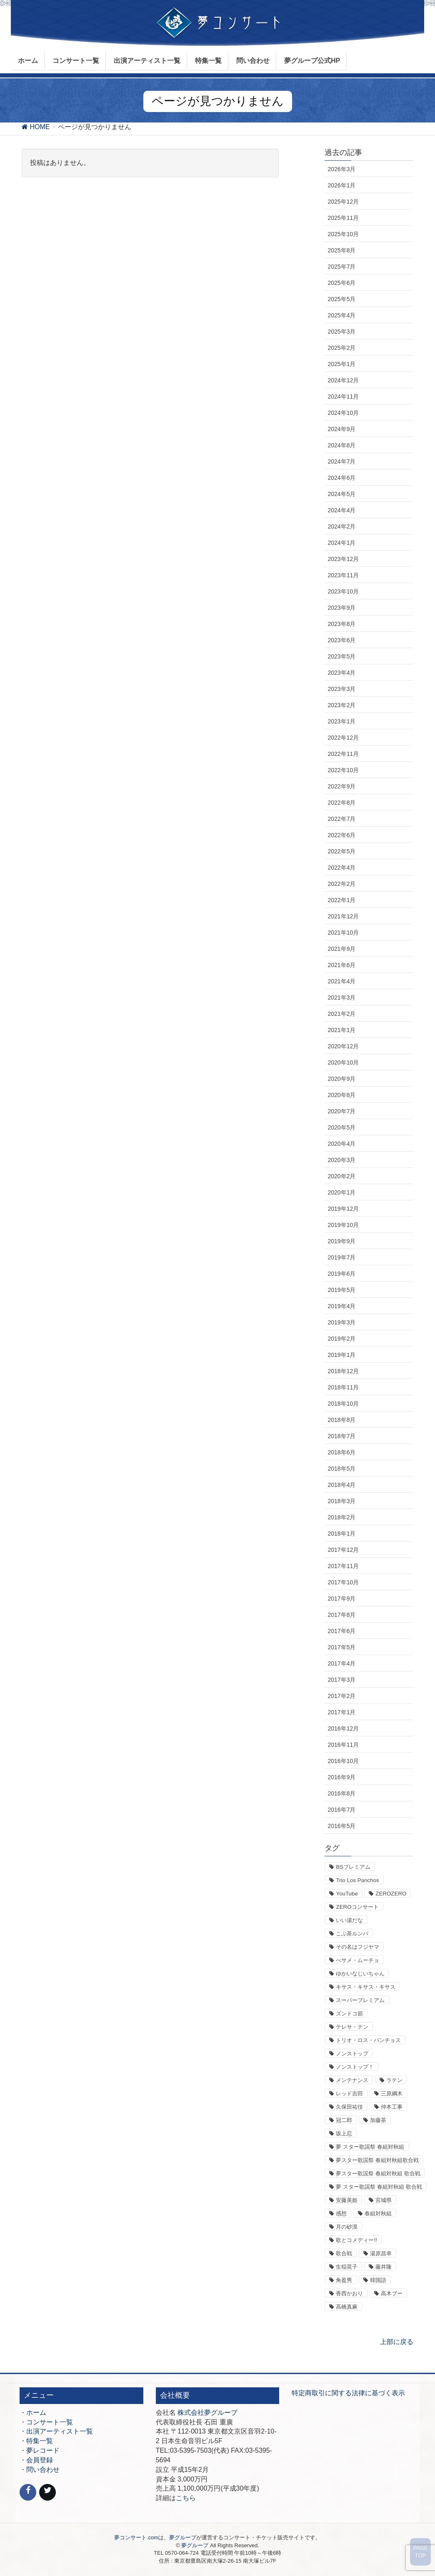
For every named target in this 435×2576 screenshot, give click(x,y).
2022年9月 (341, 786)
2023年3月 (341, 689)
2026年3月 (341, 169)
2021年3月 (341, 997)
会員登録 (39, 2460)
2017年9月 (341, 1598)
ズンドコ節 (349, 2013)
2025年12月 (343, 201)
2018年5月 (341, 1468)
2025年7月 (341, 266)
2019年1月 (341, 1355)
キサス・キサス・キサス (365, 1987)
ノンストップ (352, 2053)
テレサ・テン (352, 2027)
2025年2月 (341, 347)
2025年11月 (343, 217)
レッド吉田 (349, 2093)
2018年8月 (341, 1419)
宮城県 (383, 2200)
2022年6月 (341, 835)
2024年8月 (341, 445)
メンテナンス (352, 2080)
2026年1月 (341, 185)
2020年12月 (343, 1046)
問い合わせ (43, 2469)
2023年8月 (341, 624)
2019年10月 (343, 1225)
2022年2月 (341, 883)
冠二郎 (344, 2120)
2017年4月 (341, 1663)
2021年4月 (341, 981)
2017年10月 (343, 1582)
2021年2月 (341, 1013)
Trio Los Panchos (357, 1880)
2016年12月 (343, 1728)
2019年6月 (341, 1273)
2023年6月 (341, 640)
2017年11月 (343, 1566)
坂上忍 (344, 2133)
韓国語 (378, 2280)
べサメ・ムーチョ (357, 1960)
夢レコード (43, 2450)
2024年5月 (341, 494)
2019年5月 (341, 1290)
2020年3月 (341, 1160)
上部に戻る (396, 2341)
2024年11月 (343, 396)
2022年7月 (341, 818)
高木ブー (391, 2293)
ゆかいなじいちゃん (360, 1973)
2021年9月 (341, 948)
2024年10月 (343, 412)
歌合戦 (344, 2253)
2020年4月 (341, 1143)
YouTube (347, 1893)
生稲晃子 (347, 2267)
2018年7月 (341, 1436)
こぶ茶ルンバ (352, 1933)
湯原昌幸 (381, 2253)
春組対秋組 (378, 2213)
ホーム (36, 2412)
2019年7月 (341, 1257)
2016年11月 (343, 1744)
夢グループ (182, 2537)
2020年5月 (341, 1127)
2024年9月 (341, 429)
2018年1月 (341, 1533)
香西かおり (349, 2293)
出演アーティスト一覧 (59, 2431)
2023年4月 (341, 672)
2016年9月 (341, 1777)
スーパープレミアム (360, 2000)
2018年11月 (343, 1387)
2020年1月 (341, 1192)
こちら (186, 2497)
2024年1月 (341, 542)
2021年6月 (341, 965)
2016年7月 (341, 1809)
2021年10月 (343, 932)
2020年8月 (341, 1095)
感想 (341, 2213)
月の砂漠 (347, 2227)
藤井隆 (383, 2267)
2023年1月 (341, 721)
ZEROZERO (390, 1893)
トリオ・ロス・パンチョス (368, 2040)
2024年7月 (341, 461)
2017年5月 (341, 1647)
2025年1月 (341, 364)
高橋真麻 (347, 2307)
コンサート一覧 (49, 2422)
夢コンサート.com (136, 2537)
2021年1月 (341, 1030)
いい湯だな (349, 1920)
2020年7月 (341, 1111)
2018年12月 (343, 1371)
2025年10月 (343, 234)
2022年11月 (343, 754)
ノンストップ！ (355, 2067)
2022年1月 (341, 900)
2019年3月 (341, 1322)
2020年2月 (341, 1176)
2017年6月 (341, 1631)
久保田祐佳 (349, 2107)
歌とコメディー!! (356, 2240)
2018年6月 (341, 1452)
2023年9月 (341, 607)
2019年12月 (343, 1208)
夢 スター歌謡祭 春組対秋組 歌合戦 (379, 2187)
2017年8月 (341, 1614)
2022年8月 (341, 802)
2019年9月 (341, 1241)
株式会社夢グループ (208, 2412)
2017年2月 (341, 1696)
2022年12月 (343, 737)
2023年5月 (341, 656)
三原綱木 (391, 2093)
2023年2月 (341, 705)
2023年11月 (343, 575)
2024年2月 (341, 526)
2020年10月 (343, 1062)
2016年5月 (341, 1826)
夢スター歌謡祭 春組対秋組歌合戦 (377, 2160)
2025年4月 (341, 315)
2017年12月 (343, 1549)
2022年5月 (341, 851)
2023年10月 (343, 591)
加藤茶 (378, 2120)
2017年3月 (341, 1679)
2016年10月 (343, 1761)
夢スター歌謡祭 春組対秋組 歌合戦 (378, 2173)
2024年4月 (341, 510)
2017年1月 (341, 1712)
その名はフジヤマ (357, 1947)
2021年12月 (343, 916)
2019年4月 (341, 1306)
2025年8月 (341, 250)
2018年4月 (341, 1484)
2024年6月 (341, 477)
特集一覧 (39, 2440)
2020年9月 (341, 1078)
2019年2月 (341, 1338)
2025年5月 (341, 299)
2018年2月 (341, 1517)
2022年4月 (341, 867)
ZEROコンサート (357, 1907)
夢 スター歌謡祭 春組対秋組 (370, 2147)
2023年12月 (343, 559)
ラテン (394, 2080)
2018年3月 (341, 1501)
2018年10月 (343, 1403)
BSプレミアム (353, 1867)
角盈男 (344, 2280)
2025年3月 (341, 331)
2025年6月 (341, 282)
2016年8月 (341, 1793)
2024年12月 (343, 380)
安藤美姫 (347, 2200)
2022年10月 (343, 770)
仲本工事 (391, 2107)
